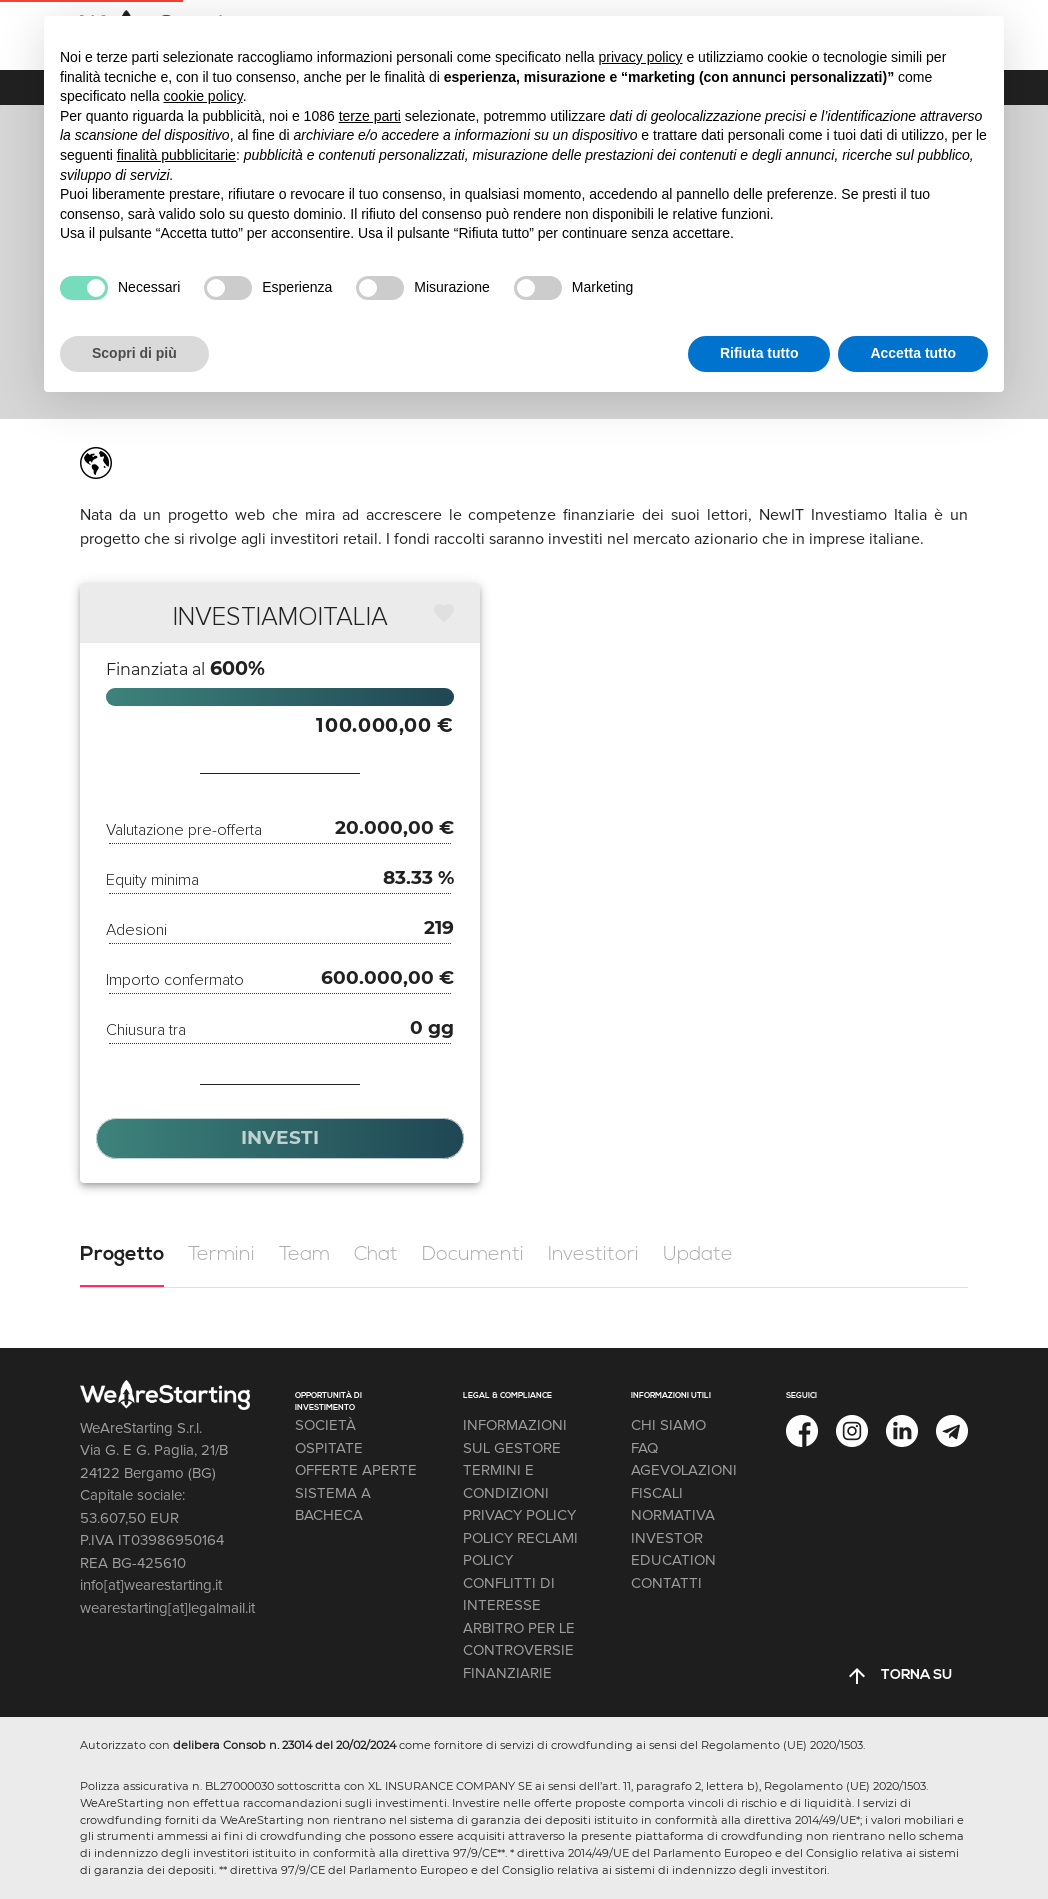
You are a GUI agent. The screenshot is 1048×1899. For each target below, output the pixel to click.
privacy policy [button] (641, 57)
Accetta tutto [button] (913, 353)
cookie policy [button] (203, 96)
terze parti (370, 116)
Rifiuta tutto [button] (759, 353)
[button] (443, 612)
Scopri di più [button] (134, 353)
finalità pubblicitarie (176, 155)
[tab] (122, 1255)
